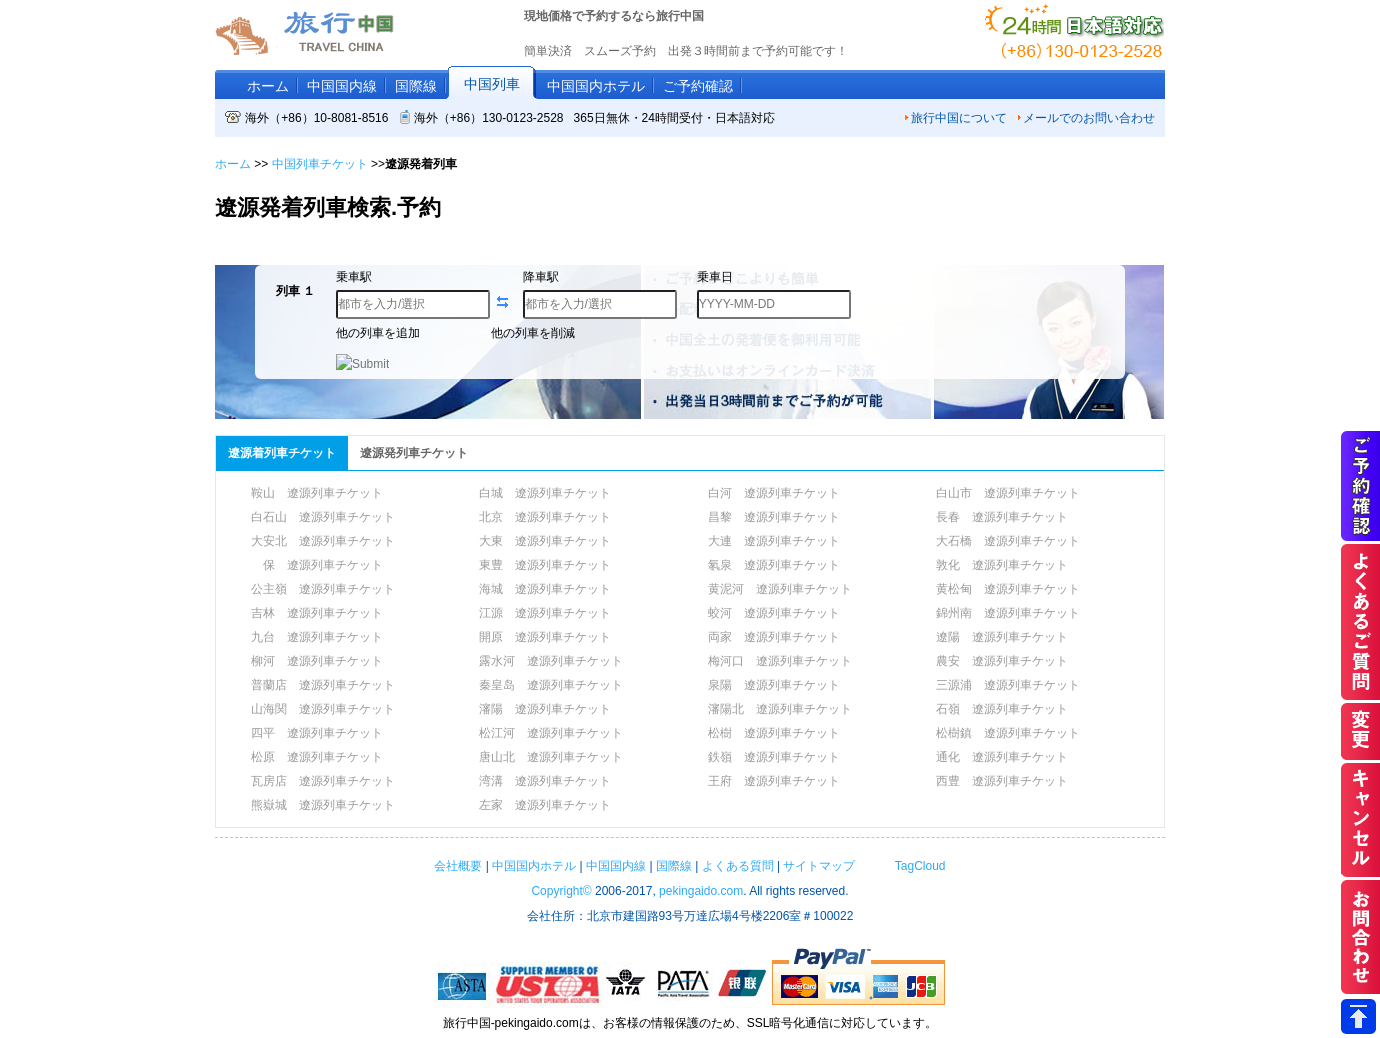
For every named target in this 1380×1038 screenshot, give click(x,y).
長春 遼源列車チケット (1002, 517)
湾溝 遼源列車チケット (545, 781)
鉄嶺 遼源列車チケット (774, 757)
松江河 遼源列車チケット (551, 733)
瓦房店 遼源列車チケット (323, 781)
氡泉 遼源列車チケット (774, 565)
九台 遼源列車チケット (317, 637)
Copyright (561, 891)
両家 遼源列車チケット (774, 637)
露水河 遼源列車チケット (551, 661)
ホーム (268, 86)
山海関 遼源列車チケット (323, 709)
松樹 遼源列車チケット (774, 733)
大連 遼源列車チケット (774, 541)
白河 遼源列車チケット (774, 493)
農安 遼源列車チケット (1002, 661)
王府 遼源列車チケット (774, 781)
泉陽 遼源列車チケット (774, 685)
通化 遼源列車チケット (1002, 757)
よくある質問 (738, 866)
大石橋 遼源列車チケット (1008, 541)
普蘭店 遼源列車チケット (323, 685)
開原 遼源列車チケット (545, 637)
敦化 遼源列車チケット (1002, 565)
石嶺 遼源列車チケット (1002, 709)
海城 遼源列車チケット (545, 589)
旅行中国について (955, 118)
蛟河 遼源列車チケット (774, 613)
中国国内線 (342, 86)
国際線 (416, 86)
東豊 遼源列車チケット (545, 565)
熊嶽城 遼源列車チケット (323, 805)
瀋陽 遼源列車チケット (545, 709)
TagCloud (918, 866)
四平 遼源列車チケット (317, 733)
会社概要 (458, 866)
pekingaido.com (701, 891)
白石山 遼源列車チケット (323, 517)
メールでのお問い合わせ (1086, 118)
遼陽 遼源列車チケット (1002, 637)
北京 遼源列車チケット (545, 517)
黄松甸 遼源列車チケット (1008, 589)
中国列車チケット (320, 164)
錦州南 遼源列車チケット (1008, 613)
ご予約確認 (698, 86)
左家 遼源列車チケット (545, 805)
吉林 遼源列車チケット (317, 613)
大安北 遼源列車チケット (323, 541)
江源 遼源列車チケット (545, 613)
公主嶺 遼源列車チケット (323, 589)
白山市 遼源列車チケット (1008, 493)
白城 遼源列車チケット (545, 493)
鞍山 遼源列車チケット (317, 493)
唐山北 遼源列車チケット (551, 757)
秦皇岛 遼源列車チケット (551, 685)
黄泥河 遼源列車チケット (780, 589)
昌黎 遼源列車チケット (774, 517)
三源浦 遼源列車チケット (1008, 685)
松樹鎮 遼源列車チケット (1008, 733)
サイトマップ (819, 866)
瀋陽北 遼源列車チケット (780, 709)
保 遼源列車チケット (317, 565)
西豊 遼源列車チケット (1002, 781)
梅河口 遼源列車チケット (780, 661)
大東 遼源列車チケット (545, 541)
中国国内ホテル (596, 86)
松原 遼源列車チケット (317, 757)
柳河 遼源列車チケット (317, 661)
